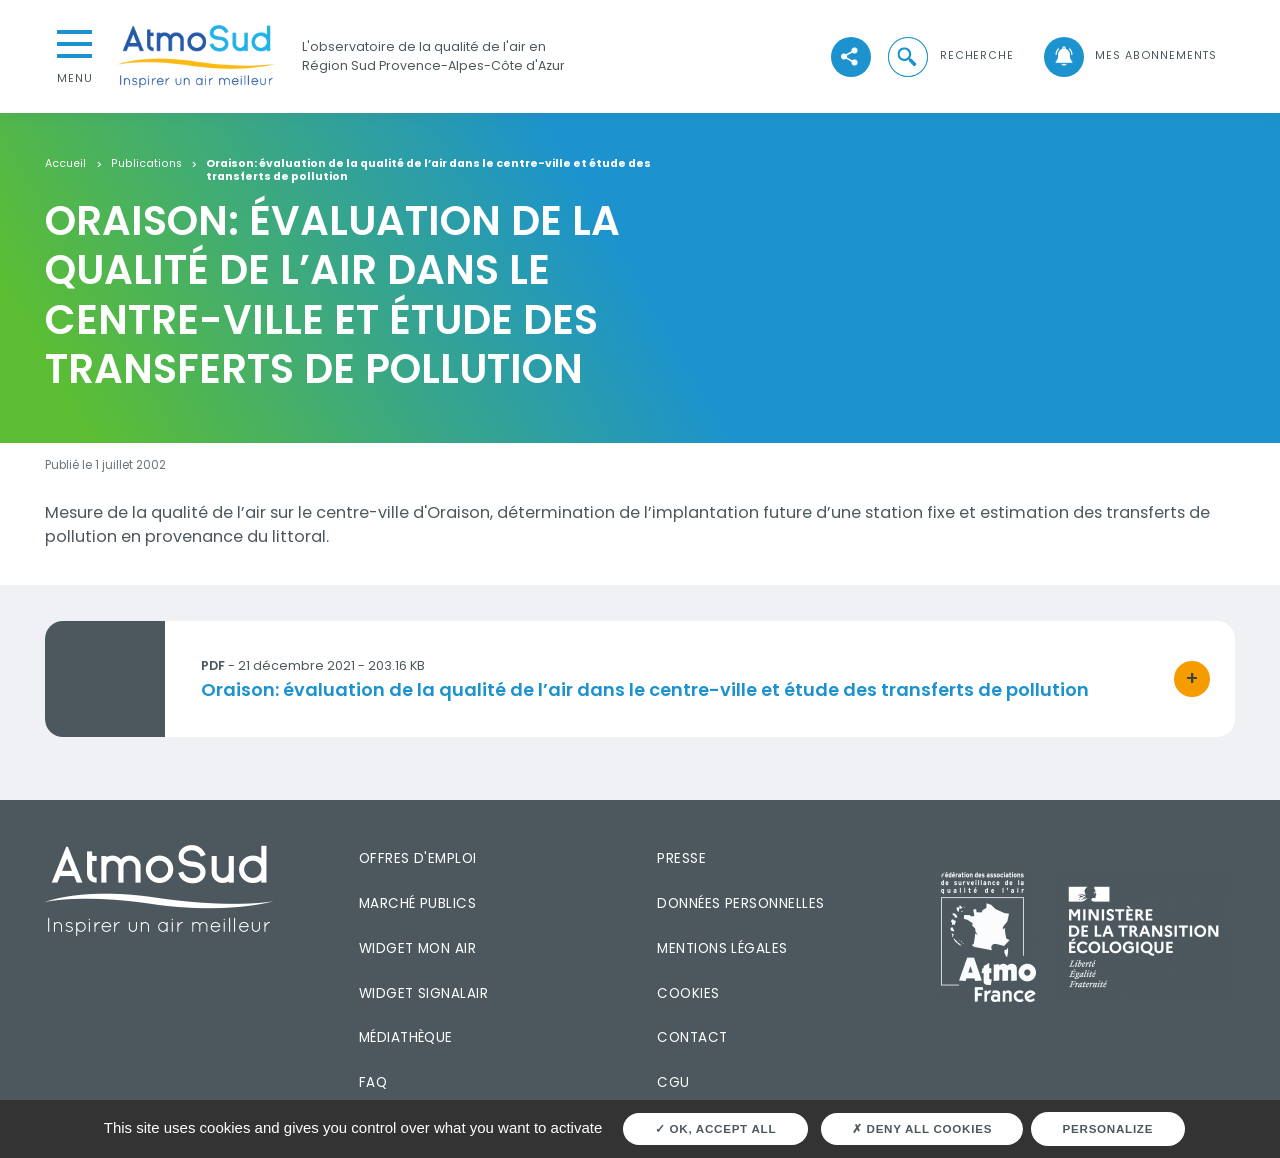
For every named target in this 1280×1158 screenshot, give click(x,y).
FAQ (373, 1082)
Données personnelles (740, 903)
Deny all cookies (922, 1128)
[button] (949, 56)
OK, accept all (715, 1128)
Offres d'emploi (418, 858)
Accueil (65, 164)
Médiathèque (406, 1037)
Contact (692, 1037)
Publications (146, 164)
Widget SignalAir (423, 993)
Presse (681, 858)
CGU (673, 1082)
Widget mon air (417, 948)
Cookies (688, 993)
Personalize (1108, 1128)
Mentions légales (722, 948)
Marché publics (417, 903)
